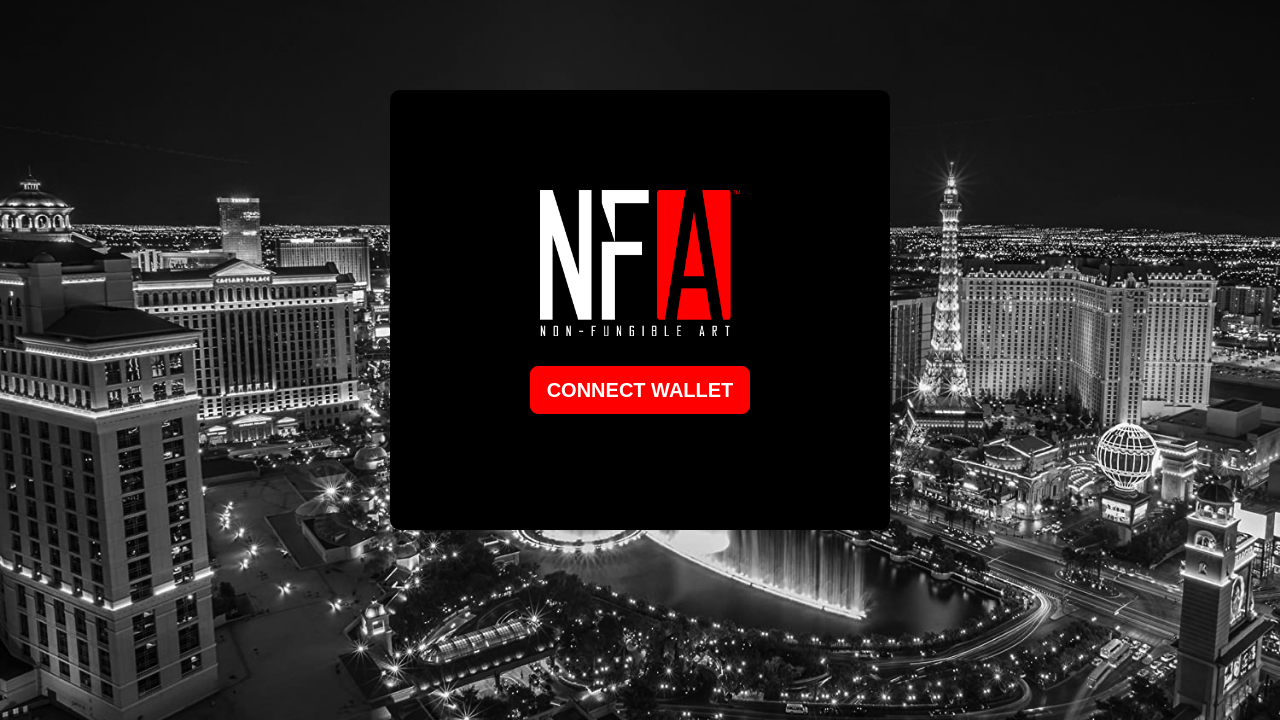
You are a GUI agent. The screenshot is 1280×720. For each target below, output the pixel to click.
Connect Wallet (640, 390)
